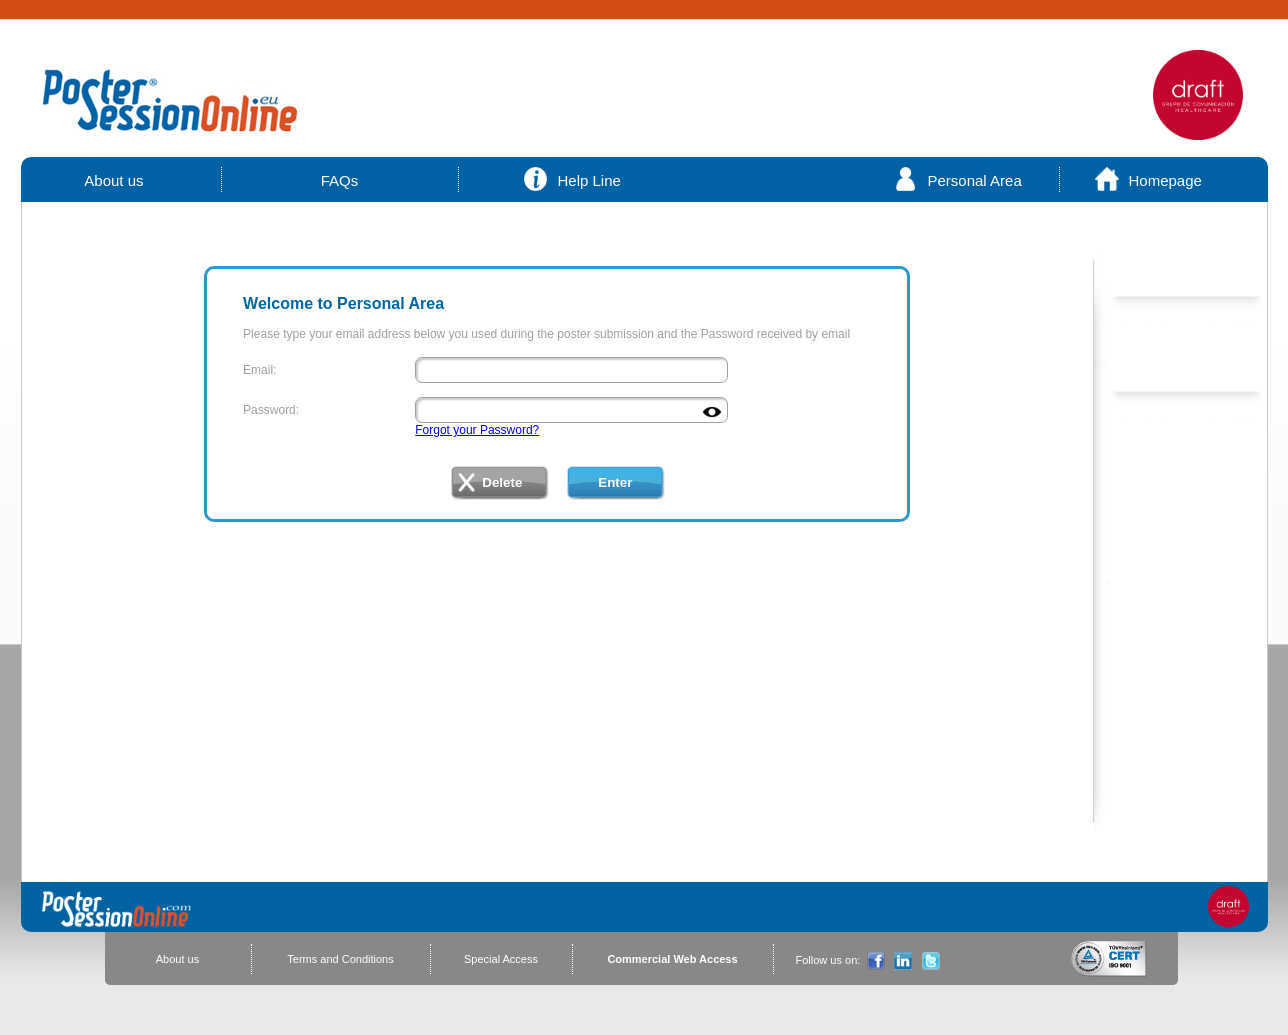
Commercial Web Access (672, 959)
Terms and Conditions (340, 959)
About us (115, 180)
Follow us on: (828, 960)
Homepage (1165, 180)
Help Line (589, 180)
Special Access (501, 959)
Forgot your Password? (477, 430)
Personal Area (975, 180)
